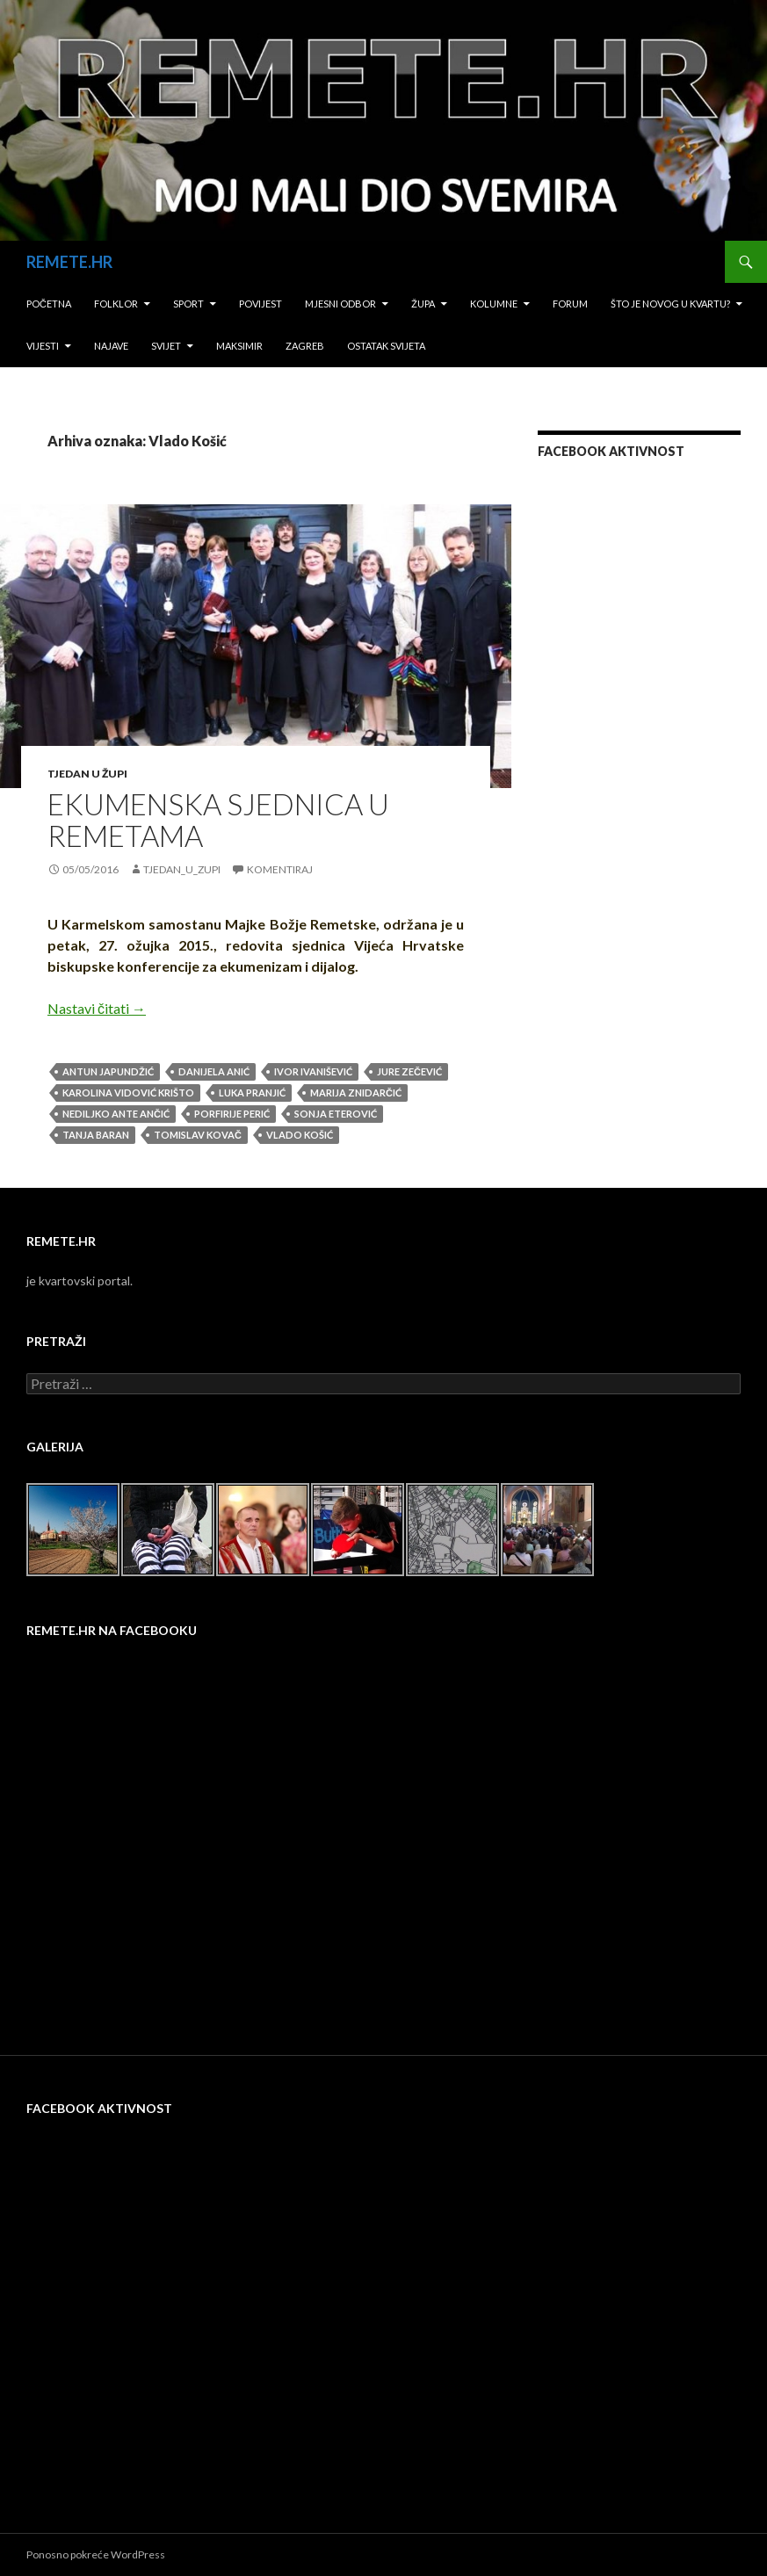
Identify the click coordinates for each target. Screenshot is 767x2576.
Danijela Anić (214, 1071)
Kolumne (493, 303)
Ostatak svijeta (386, 345)
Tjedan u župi (87, 773)
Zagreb (305, 345)
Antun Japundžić (108, 1071)
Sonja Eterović (335, 1113)
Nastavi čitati (96, 1008)
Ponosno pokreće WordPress (95, 2554)
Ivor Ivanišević (313, 1071)
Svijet (166, 345)
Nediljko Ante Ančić (116, 1113)
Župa (423, 303)
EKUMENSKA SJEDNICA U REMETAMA (218, 819)
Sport (188, 303)
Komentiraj (280, 869)
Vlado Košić (299, 1134)
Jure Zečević (409, 1071)
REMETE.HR (69, 261)
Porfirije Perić (232, 1113)
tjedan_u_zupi (182, 869)
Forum (570, 303)
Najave (111, 345)
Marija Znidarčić (356, 1092)
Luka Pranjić (252, 1092)
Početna (48, 303)
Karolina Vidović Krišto (128, 1092)
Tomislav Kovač (198, 1134)
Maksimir (239, 345)
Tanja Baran (95, 1134)
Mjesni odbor (340, 303)
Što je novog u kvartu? (670, 303)
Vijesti (42, 345)
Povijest (260, 303)
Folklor (116, 303)
